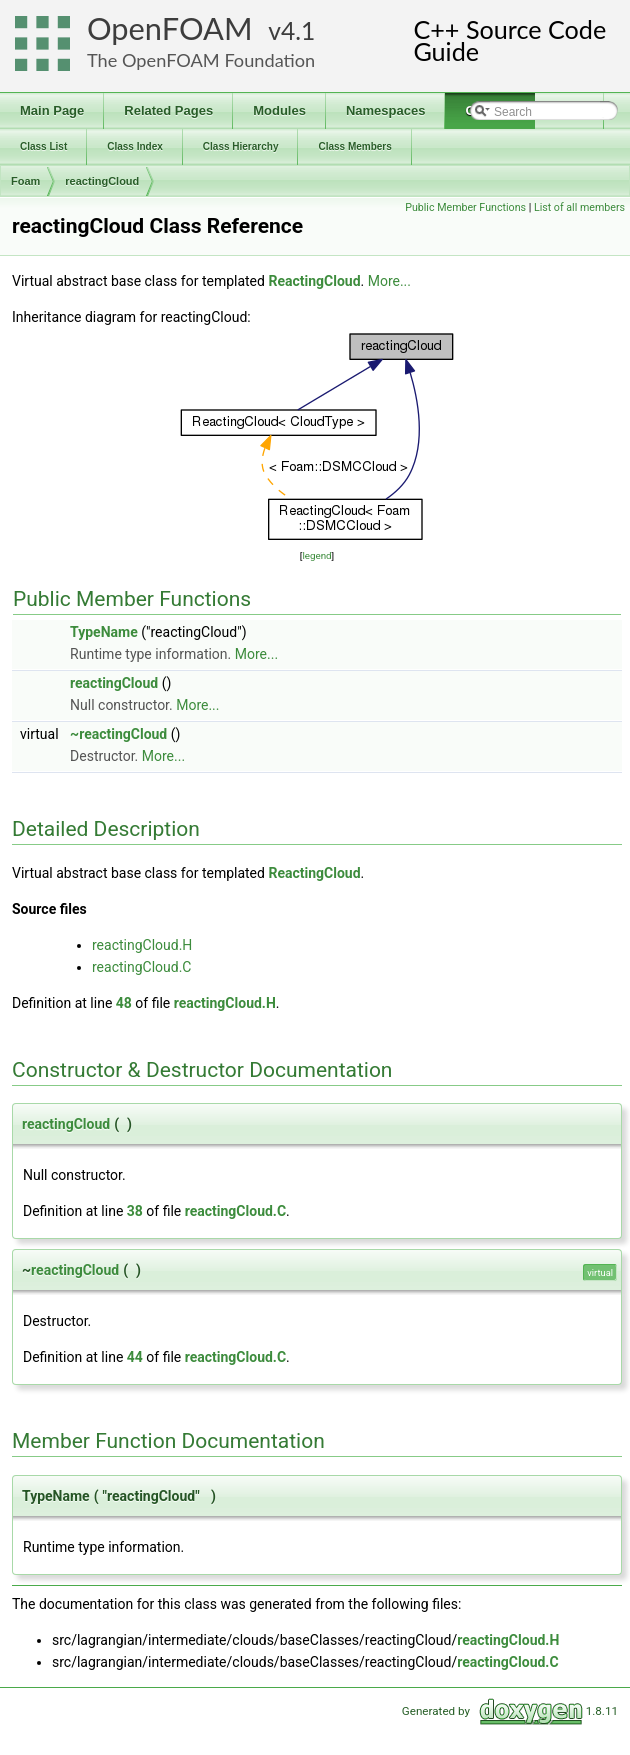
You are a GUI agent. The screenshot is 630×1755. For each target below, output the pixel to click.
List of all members (579, 207)
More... (389, 281)
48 (124, 1003)
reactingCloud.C (141, 967)
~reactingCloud (118, 734)
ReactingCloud (314, 281)
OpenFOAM (170, 28)
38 (135, 1211)
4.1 (298, 30)
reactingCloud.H (142, 945)
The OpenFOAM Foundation (201, 60)
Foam (25, 181)
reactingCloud (102, 181)
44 (135, 1357)
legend (316, 555)
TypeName (104, 632)
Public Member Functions (465, 207)
